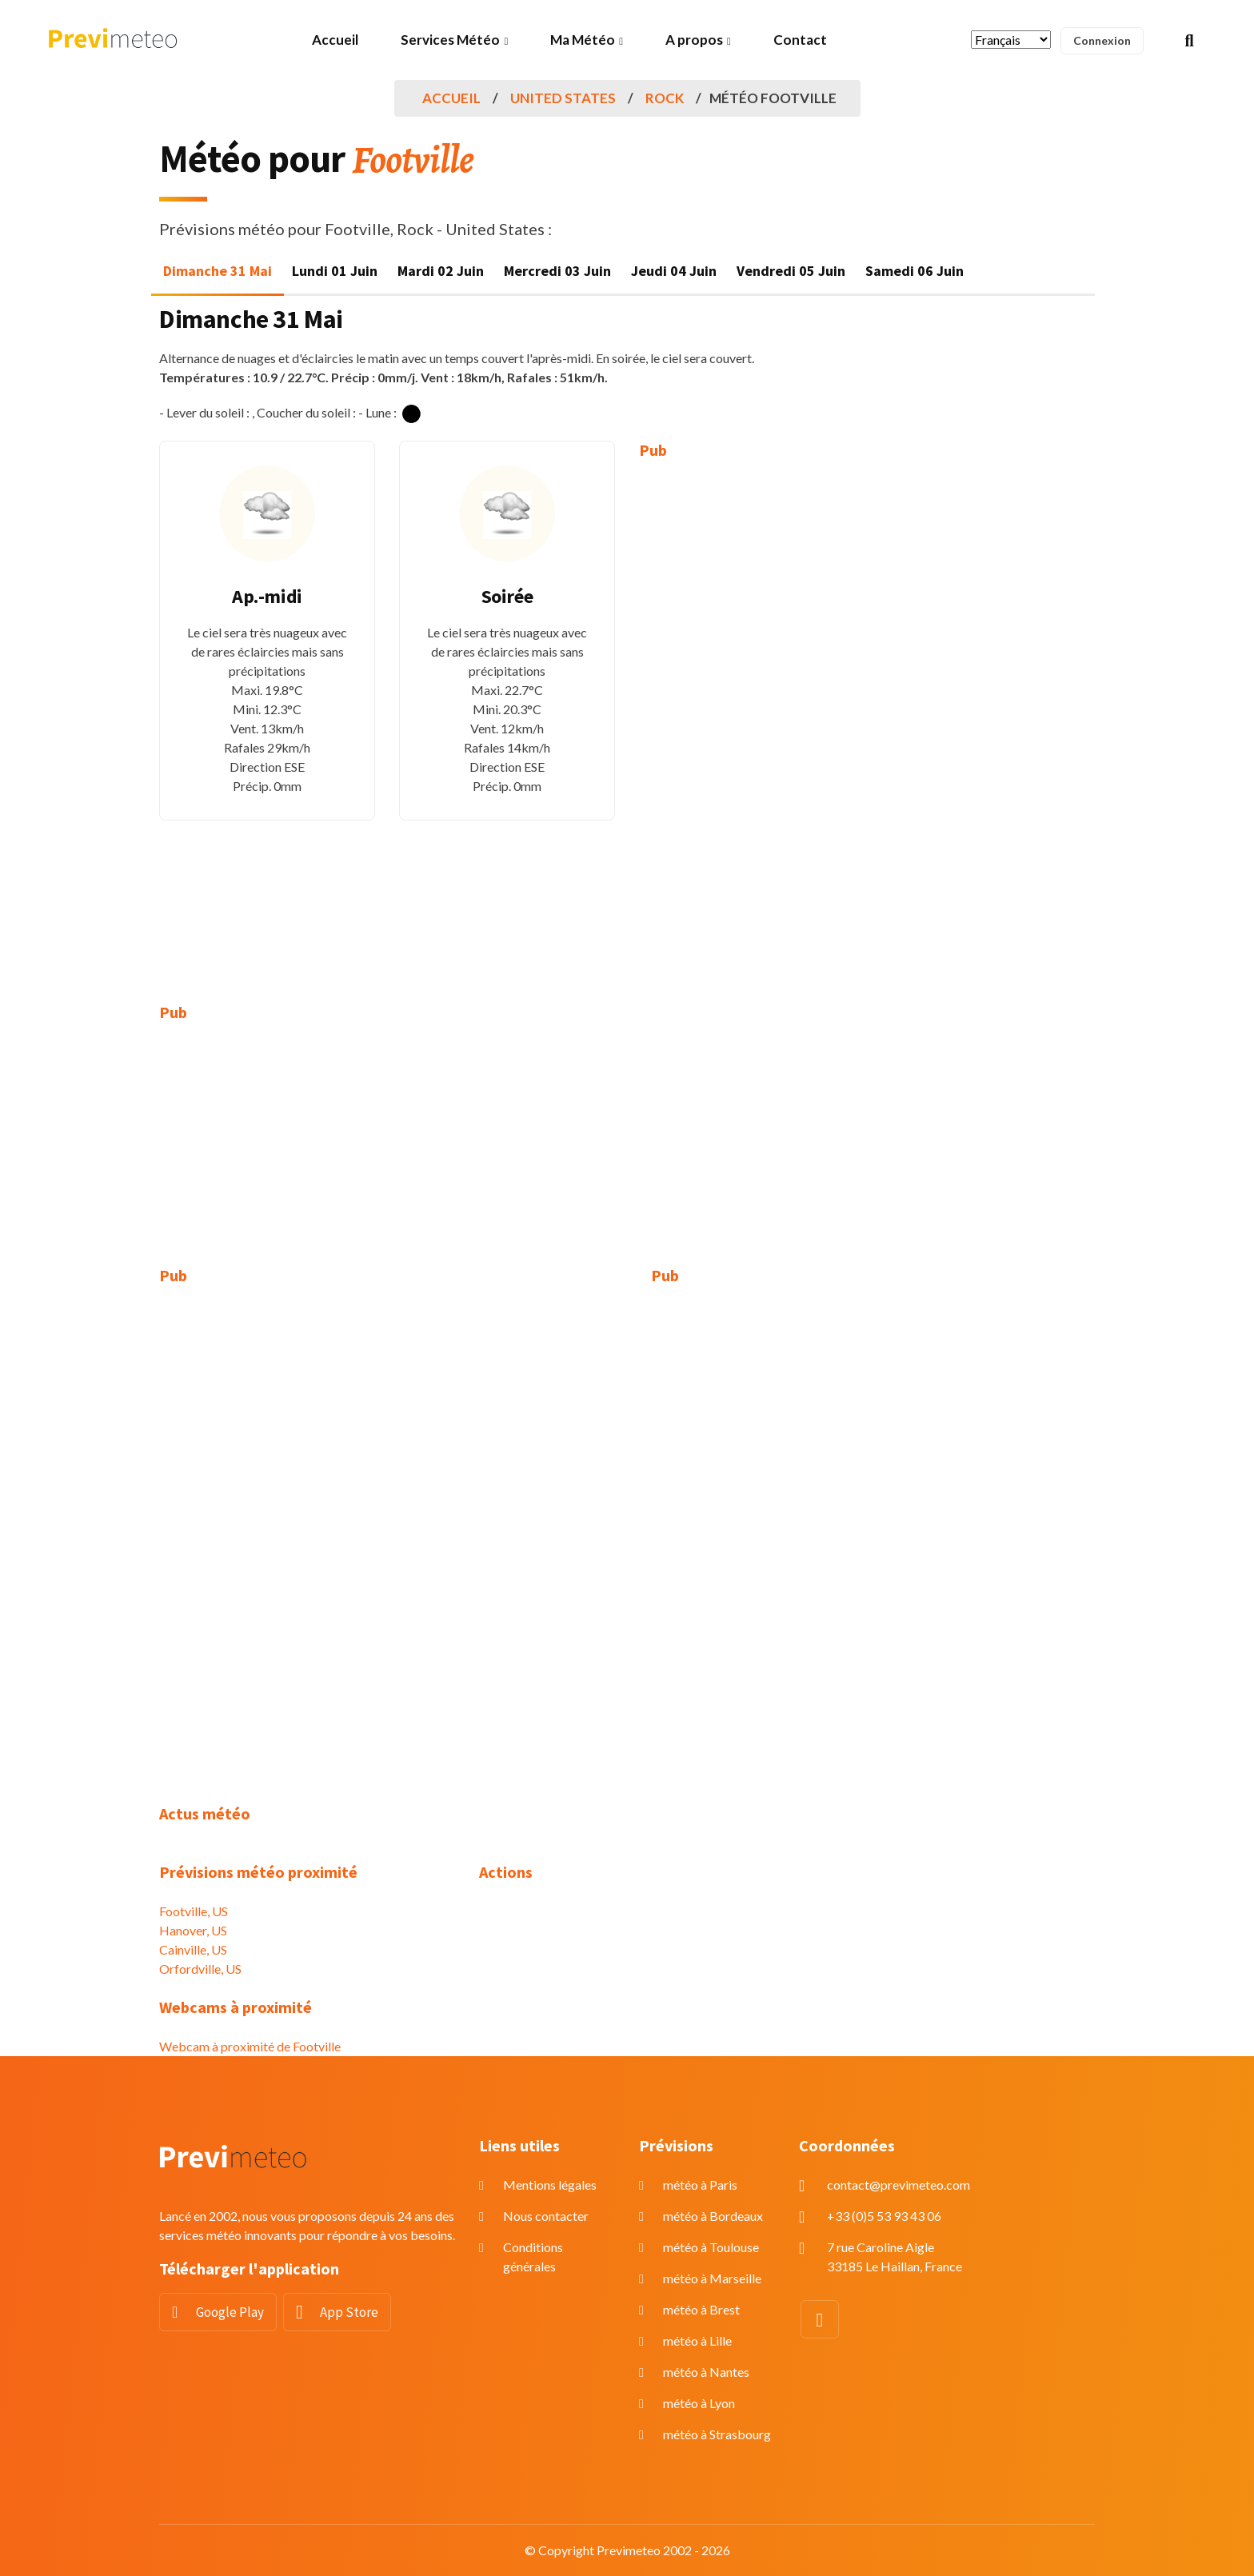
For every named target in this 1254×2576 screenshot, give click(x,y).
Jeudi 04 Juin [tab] (674, 271)
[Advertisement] (747, 720)
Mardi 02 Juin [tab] (440, 271)
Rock (664, 98)
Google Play (230, 2312)
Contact (800, 39)
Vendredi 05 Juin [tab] (791, 271)
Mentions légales (550, 2184)
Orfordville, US (200, 1968)
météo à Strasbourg (717, 2434)
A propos (694, 39)
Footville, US (193, 1911)
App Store (349, 2312)
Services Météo (450, 39)
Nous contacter (546, 2215)
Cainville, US (193, 1949)
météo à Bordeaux (713, 2215)
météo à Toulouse (711, 2246)
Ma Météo (582, 39)
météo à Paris (700, 2184)
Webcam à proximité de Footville (250, 2046)
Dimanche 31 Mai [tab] (217, 271)
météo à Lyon (699, 2402)
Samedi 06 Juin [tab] (914, 271)
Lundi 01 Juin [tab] (334, 271)
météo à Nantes (706, 2371)
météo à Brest (701, 2309)
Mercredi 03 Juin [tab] (557, 271)
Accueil (335, 39)
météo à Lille (697, 2340)
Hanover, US (193, 1930)
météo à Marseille (712, 2278)
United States (563, 98)
